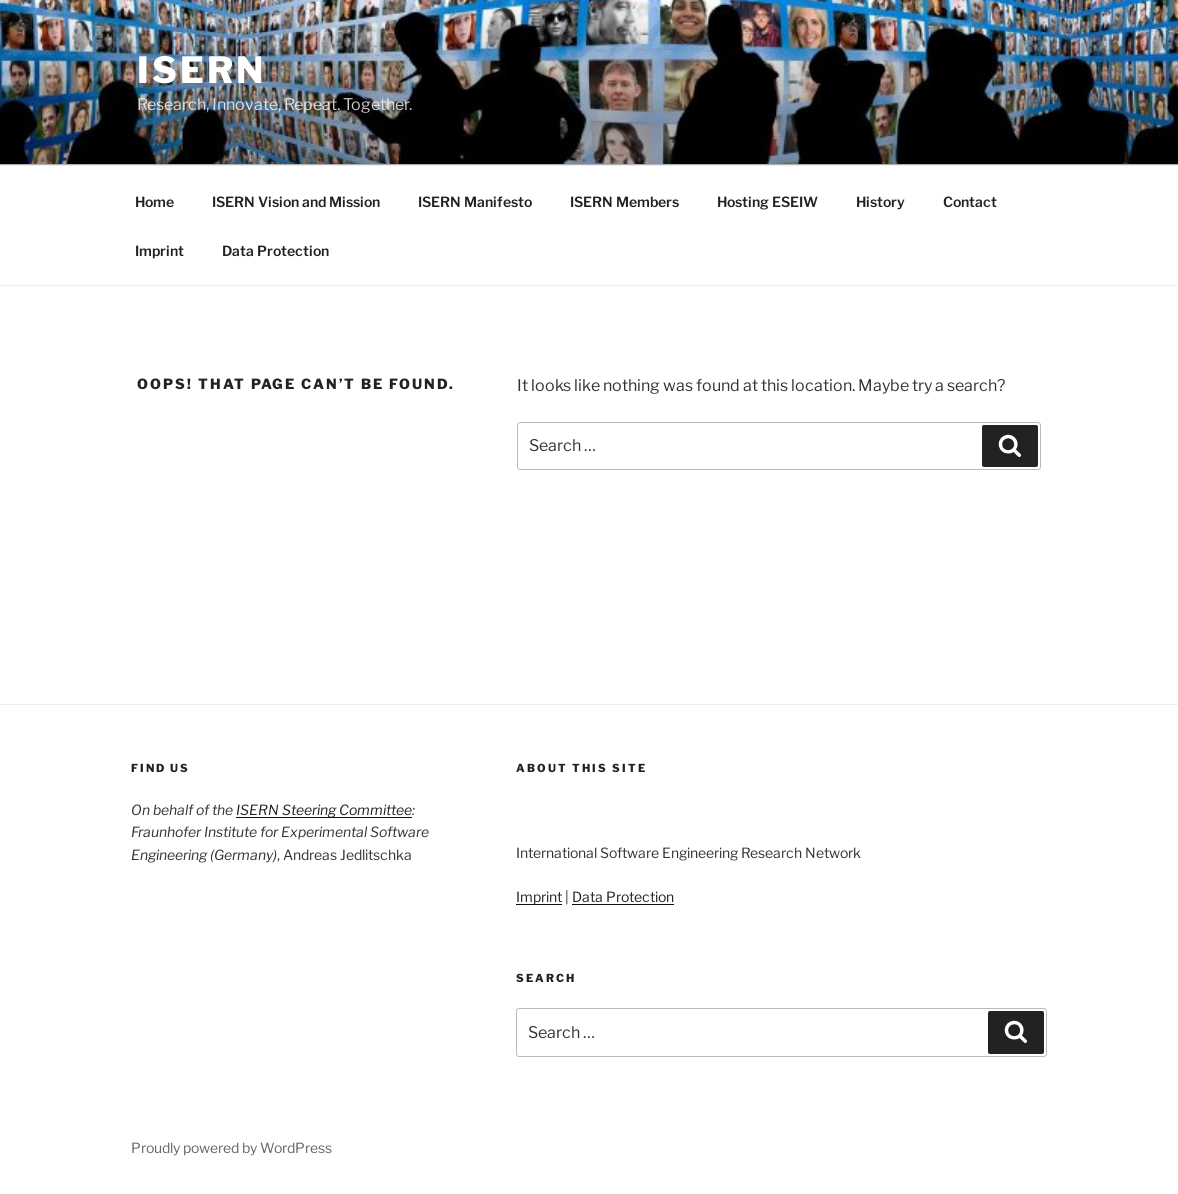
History (880, 201)
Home (154, 201)
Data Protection (275, 250)
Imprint (159, 250)
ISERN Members (624, 201)
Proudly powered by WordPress (231, 1147)
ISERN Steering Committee (324, 809)
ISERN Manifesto (475, 201)
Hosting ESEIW (767, 201)
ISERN (201, 70)
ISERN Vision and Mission (296, 201)
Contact (970, 201)
